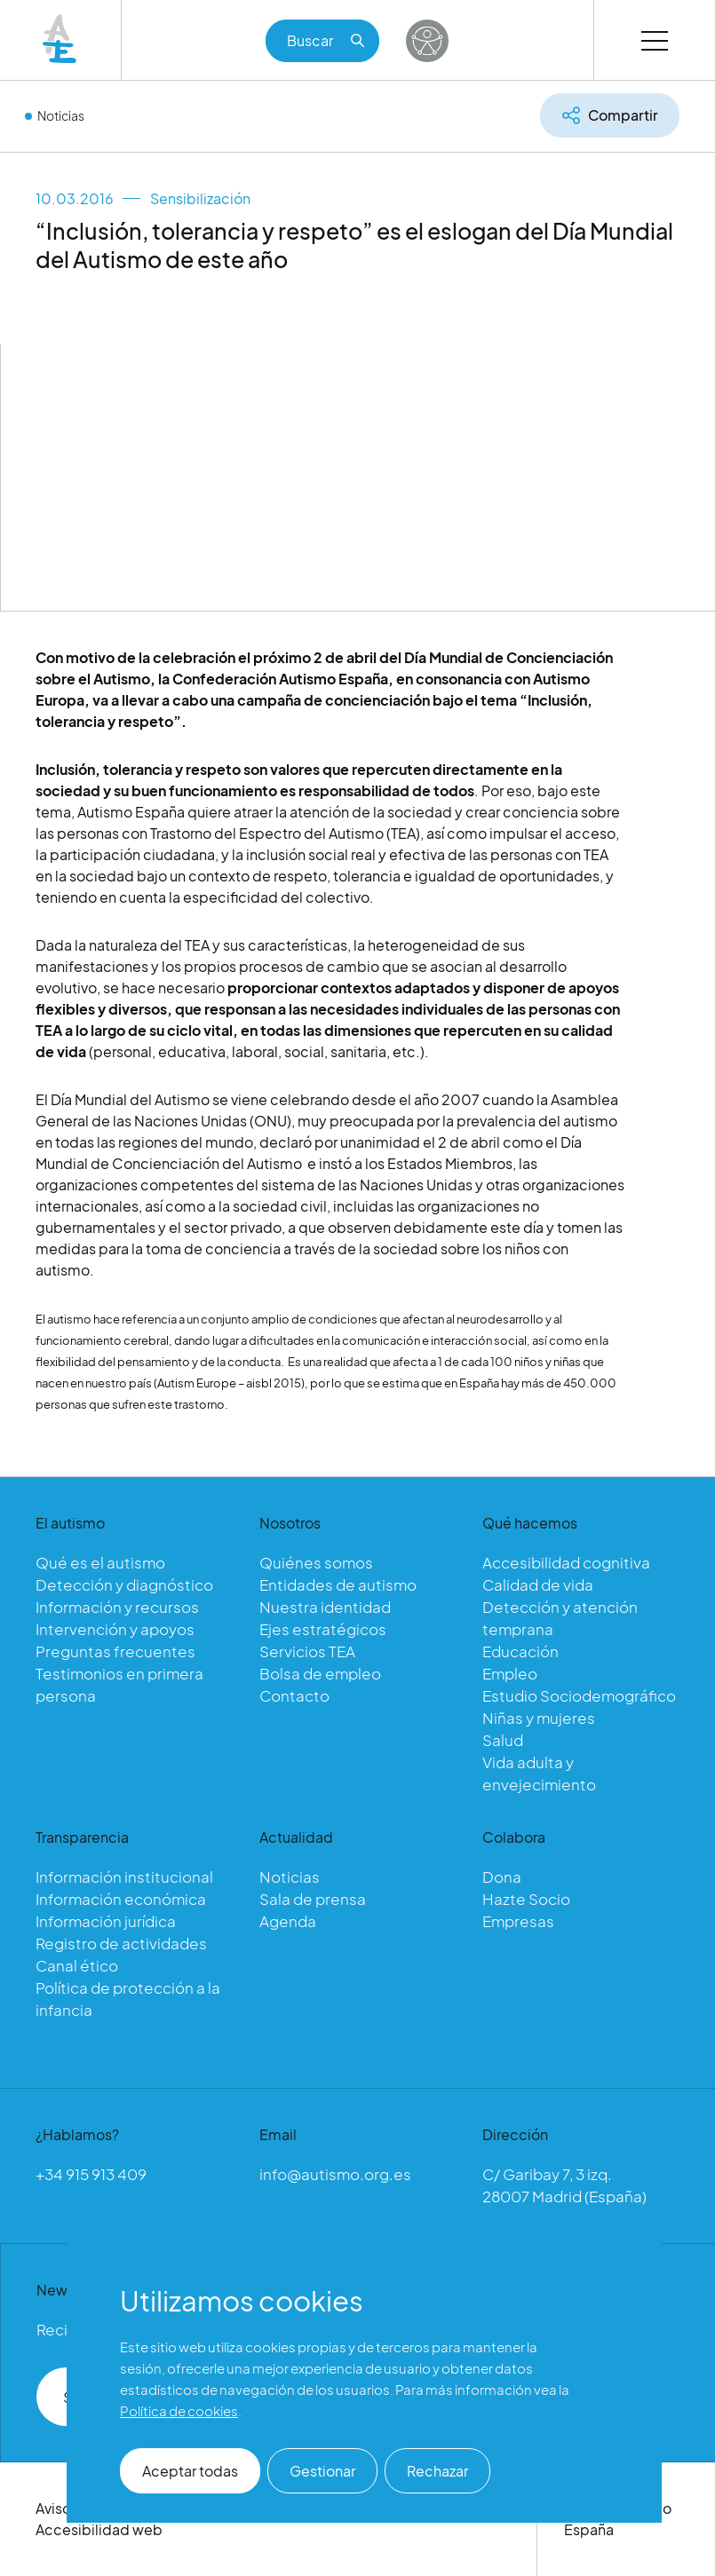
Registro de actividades (121, 1943)
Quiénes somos (316, 1562)
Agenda (287, 1921)
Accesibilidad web (99, 2529)
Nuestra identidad (325, 1606)
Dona (501, 1876)
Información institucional (124, 1876)
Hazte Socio (526, 1898)
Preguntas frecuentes (115, 1651)
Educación (520, 1651)
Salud (502, 1740)
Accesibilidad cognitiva (566, 1562)
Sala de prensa (312, 1898)
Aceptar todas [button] (190, 2470)
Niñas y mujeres (538, 1717)
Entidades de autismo (338, 1584)
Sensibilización (200, 198)
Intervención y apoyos (115, 1629)
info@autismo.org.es (335, 2174)
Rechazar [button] (437, 2470)
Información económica (121, 1898)
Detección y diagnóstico (124, 1584)
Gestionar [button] (322, 2470)
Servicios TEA (307, 1651)
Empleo (509, 1673)
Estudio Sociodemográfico (579, 1695)
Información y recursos (117, 1606)
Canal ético (77, 1965)
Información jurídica (106, 1921)
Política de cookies (179, 2410)
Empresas (518, 1921)
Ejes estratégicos (322, 1629)
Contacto (294, 1695)
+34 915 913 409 (91, 2174)
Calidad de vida (537, 1584)
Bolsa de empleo (320, 1673)
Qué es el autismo (100, 1562)
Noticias (60, 115)
